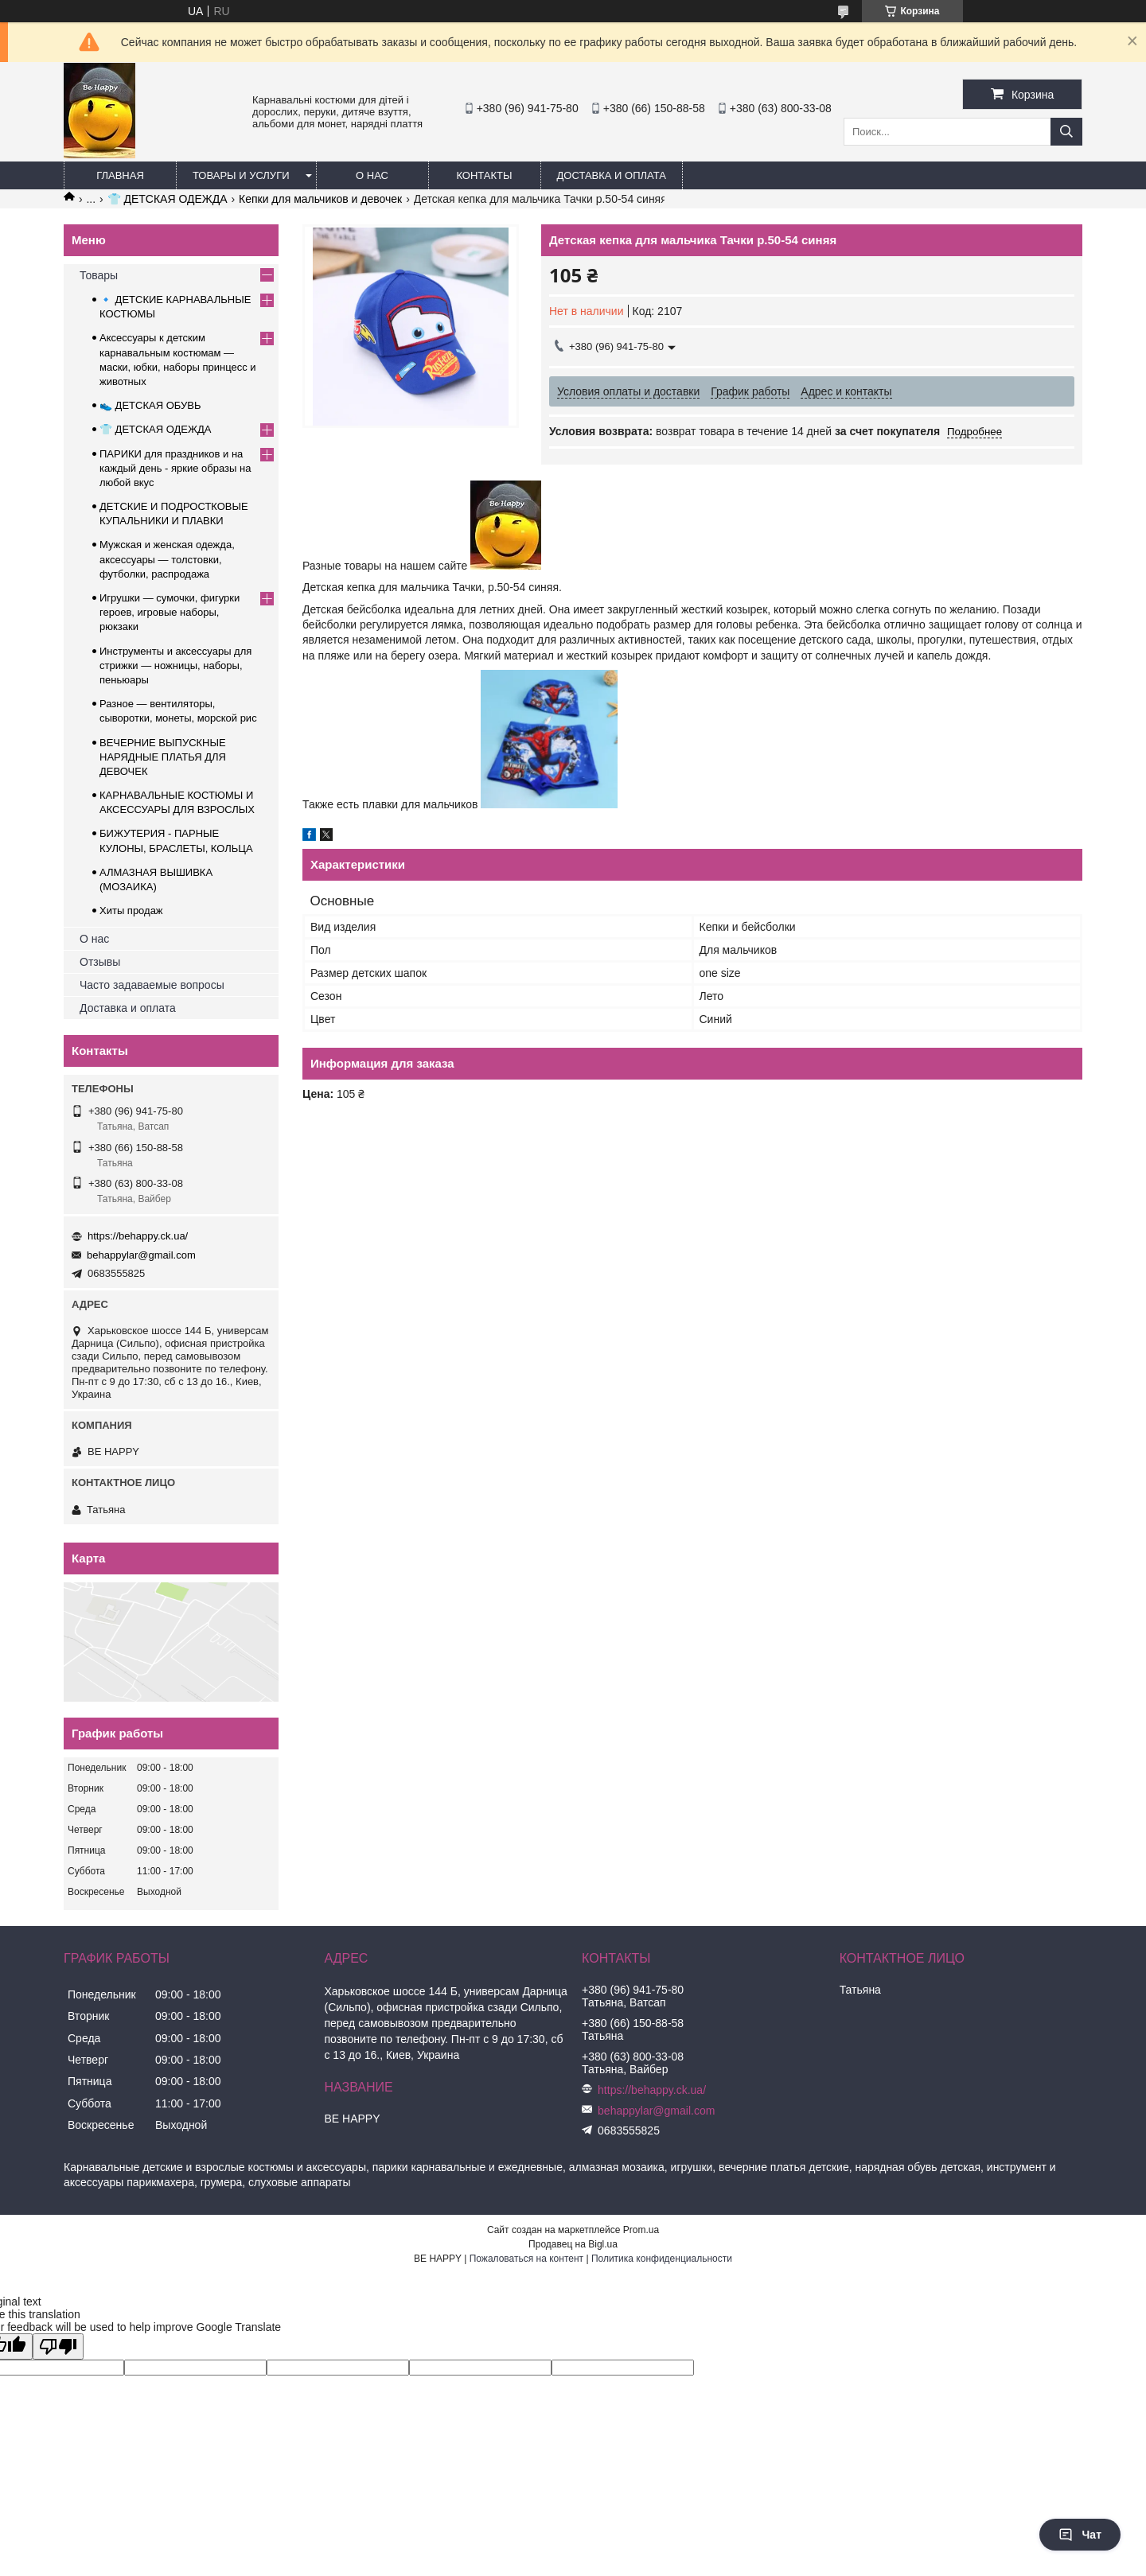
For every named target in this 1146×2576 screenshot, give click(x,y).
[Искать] (1066, 132)
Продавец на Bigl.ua (573, 2244)
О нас (372, 175)
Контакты (484, 175)
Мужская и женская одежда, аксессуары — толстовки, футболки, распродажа (167, 559)
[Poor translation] (58, 2346)
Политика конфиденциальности (661, 2258)
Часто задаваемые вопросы (152, 985)
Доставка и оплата (611, 175)
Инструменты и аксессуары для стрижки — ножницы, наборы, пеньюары (175, 665)
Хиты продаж (131, 910)
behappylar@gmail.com (141, 1255)
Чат (1079, 2534)
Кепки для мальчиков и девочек (320, 199)
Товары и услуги (241, 175)
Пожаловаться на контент (526, 2258)
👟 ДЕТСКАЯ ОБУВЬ (150, 405)
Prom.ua (641, 2230)
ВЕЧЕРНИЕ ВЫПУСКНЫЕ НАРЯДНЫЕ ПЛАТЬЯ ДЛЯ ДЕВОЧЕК (162, 757)
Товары (99, 275)
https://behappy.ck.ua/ (138, 1236)
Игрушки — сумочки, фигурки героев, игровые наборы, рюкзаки (169, 612)
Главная (120, 175)
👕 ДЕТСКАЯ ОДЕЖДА (167, 199)
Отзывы (100, 961)
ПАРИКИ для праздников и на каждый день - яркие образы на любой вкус (175, 468)
